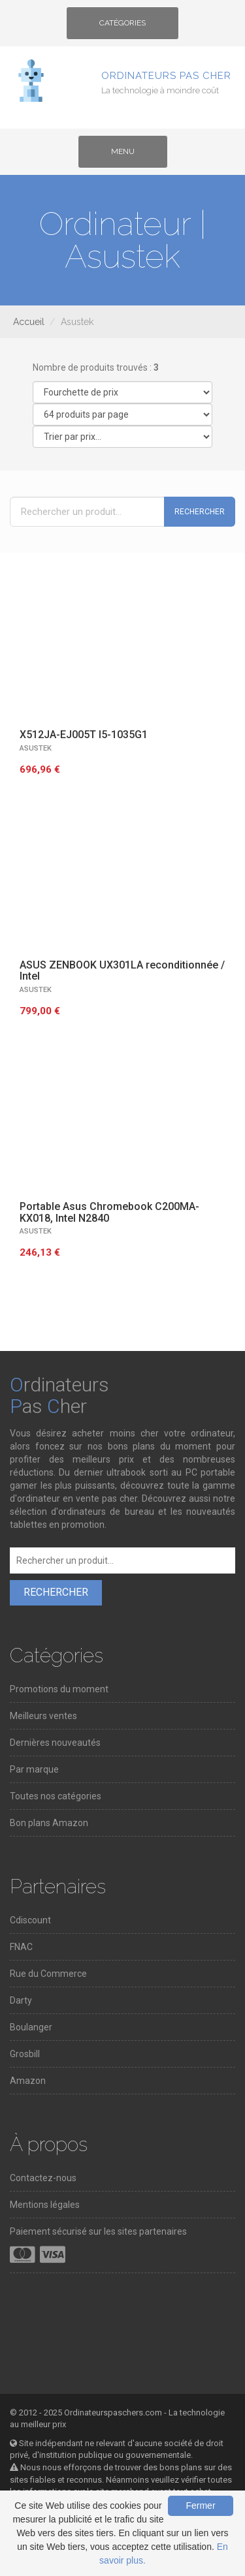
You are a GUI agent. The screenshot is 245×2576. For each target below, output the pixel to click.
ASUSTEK (36, 748)
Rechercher (199, 511)
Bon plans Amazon (49, 1823)
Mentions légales (45, 2204)
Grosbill (25, 2054)
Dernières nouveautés (55, 1742)
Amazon (28, 2080)
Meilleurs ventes (43, 1716)
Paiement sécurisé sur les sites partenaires (98, 2231)
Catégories (122, 27)
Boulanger (31, 2027)
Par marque (34, 1769)
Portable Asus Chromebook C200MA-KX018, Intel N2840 (109, 1212)
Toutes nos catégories (55, 1796)
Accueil (28, 322)
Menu (133, 156)
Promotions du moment (59, 1689)
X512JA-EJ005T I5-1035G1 (84, 734)
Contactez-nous (43, 2178)
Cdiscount (30, 1920)
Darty (21, 2000)
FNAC (21, 1947)
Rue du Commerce (48, 1973)
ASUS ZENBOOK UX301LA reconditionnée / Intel (122, 971)
